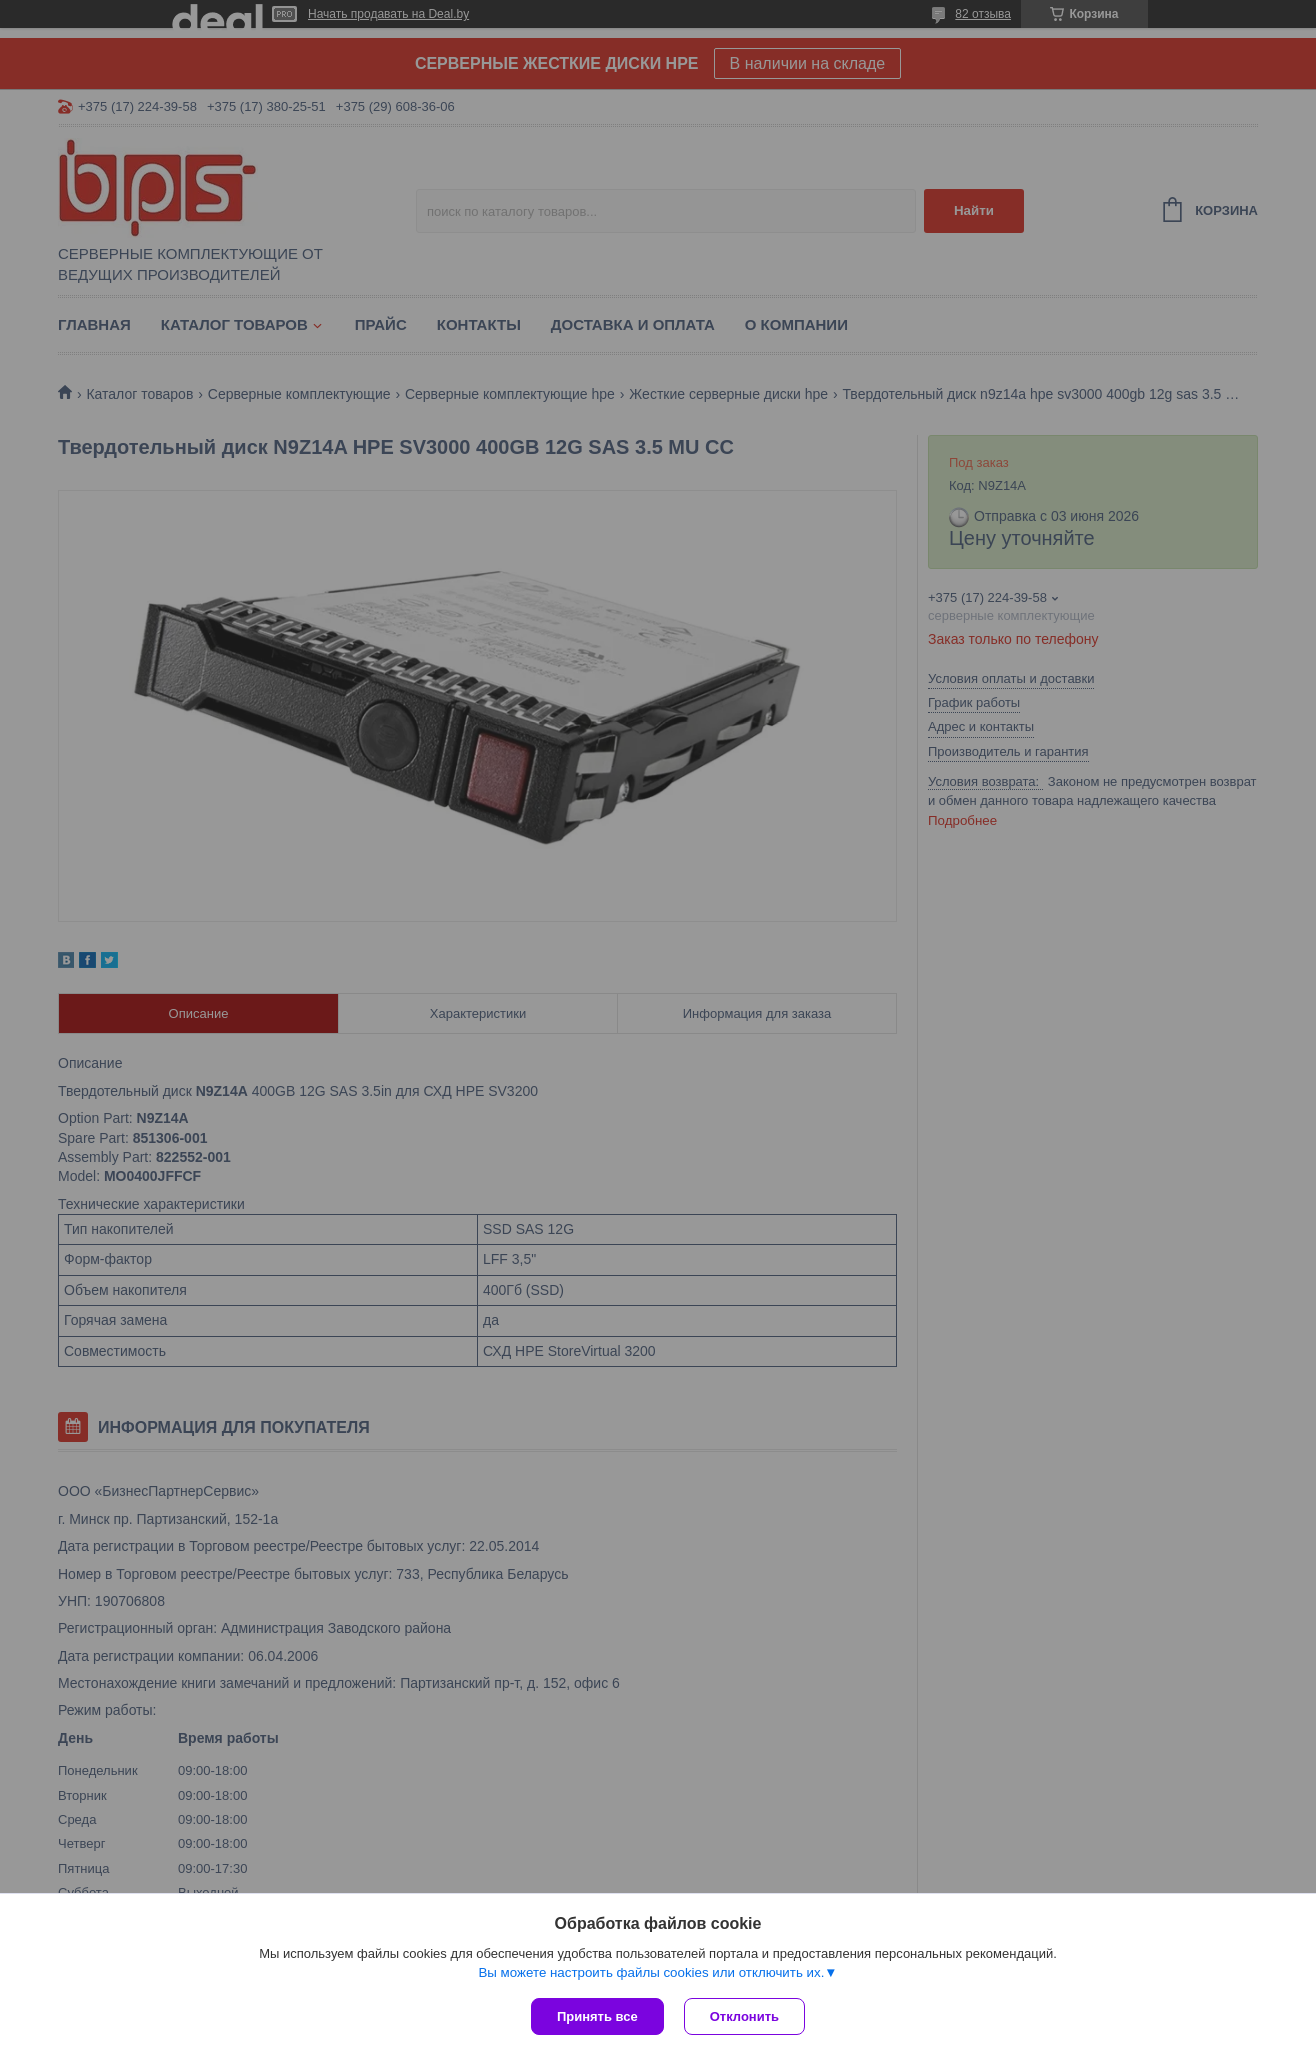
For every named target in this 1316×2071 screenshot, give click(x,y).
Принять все (597, 2016)
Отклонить (744, 2016)
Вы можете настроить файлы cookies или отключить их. (651, 1972)
